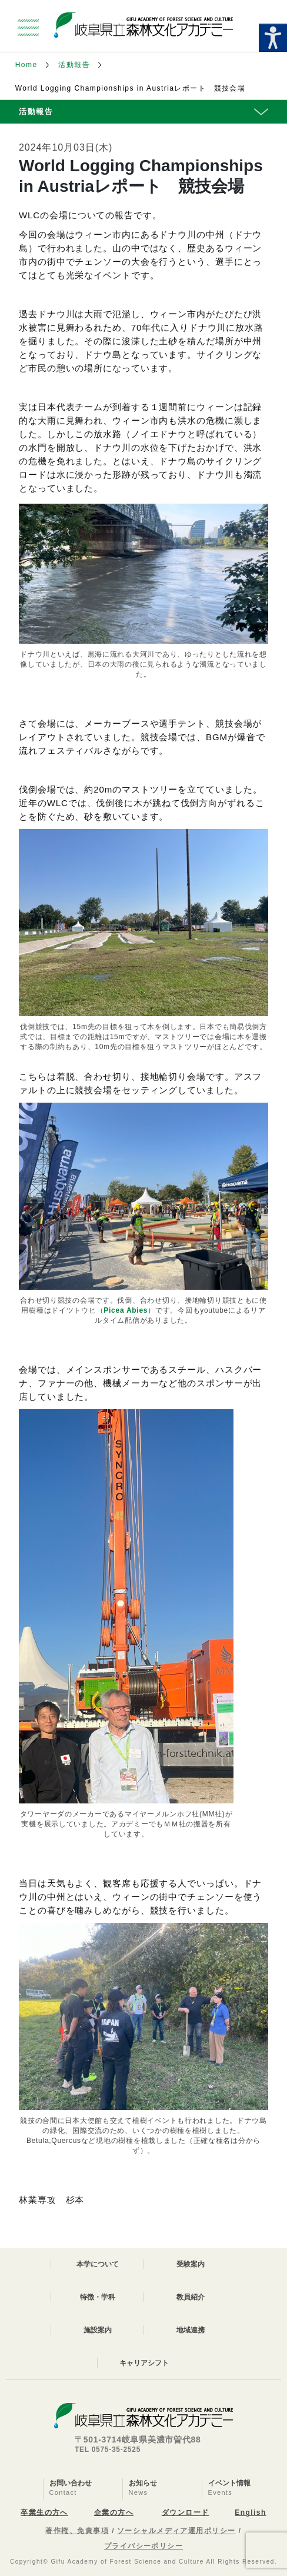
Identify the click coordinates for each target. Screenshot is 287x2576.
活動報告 (74, 65)
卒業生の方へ (44, 2512)
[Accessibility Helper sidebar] (273, 38)
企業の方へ (114, 2512)
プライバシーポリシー (143, 2546)
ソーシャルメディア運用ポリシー (176, 2531)
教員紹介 (190, 2297)
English (250, 2512)
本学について (97, 2264)
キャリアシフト (144, 2363)
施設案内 (98, 2330)
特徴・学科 (97, 2297)
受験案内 (190, 2264)
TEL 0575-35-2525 (108, 2449)
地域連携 (190, 2330)
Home (26, 65)
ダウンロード (185, 2512)
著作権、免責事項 (77, 2531)
